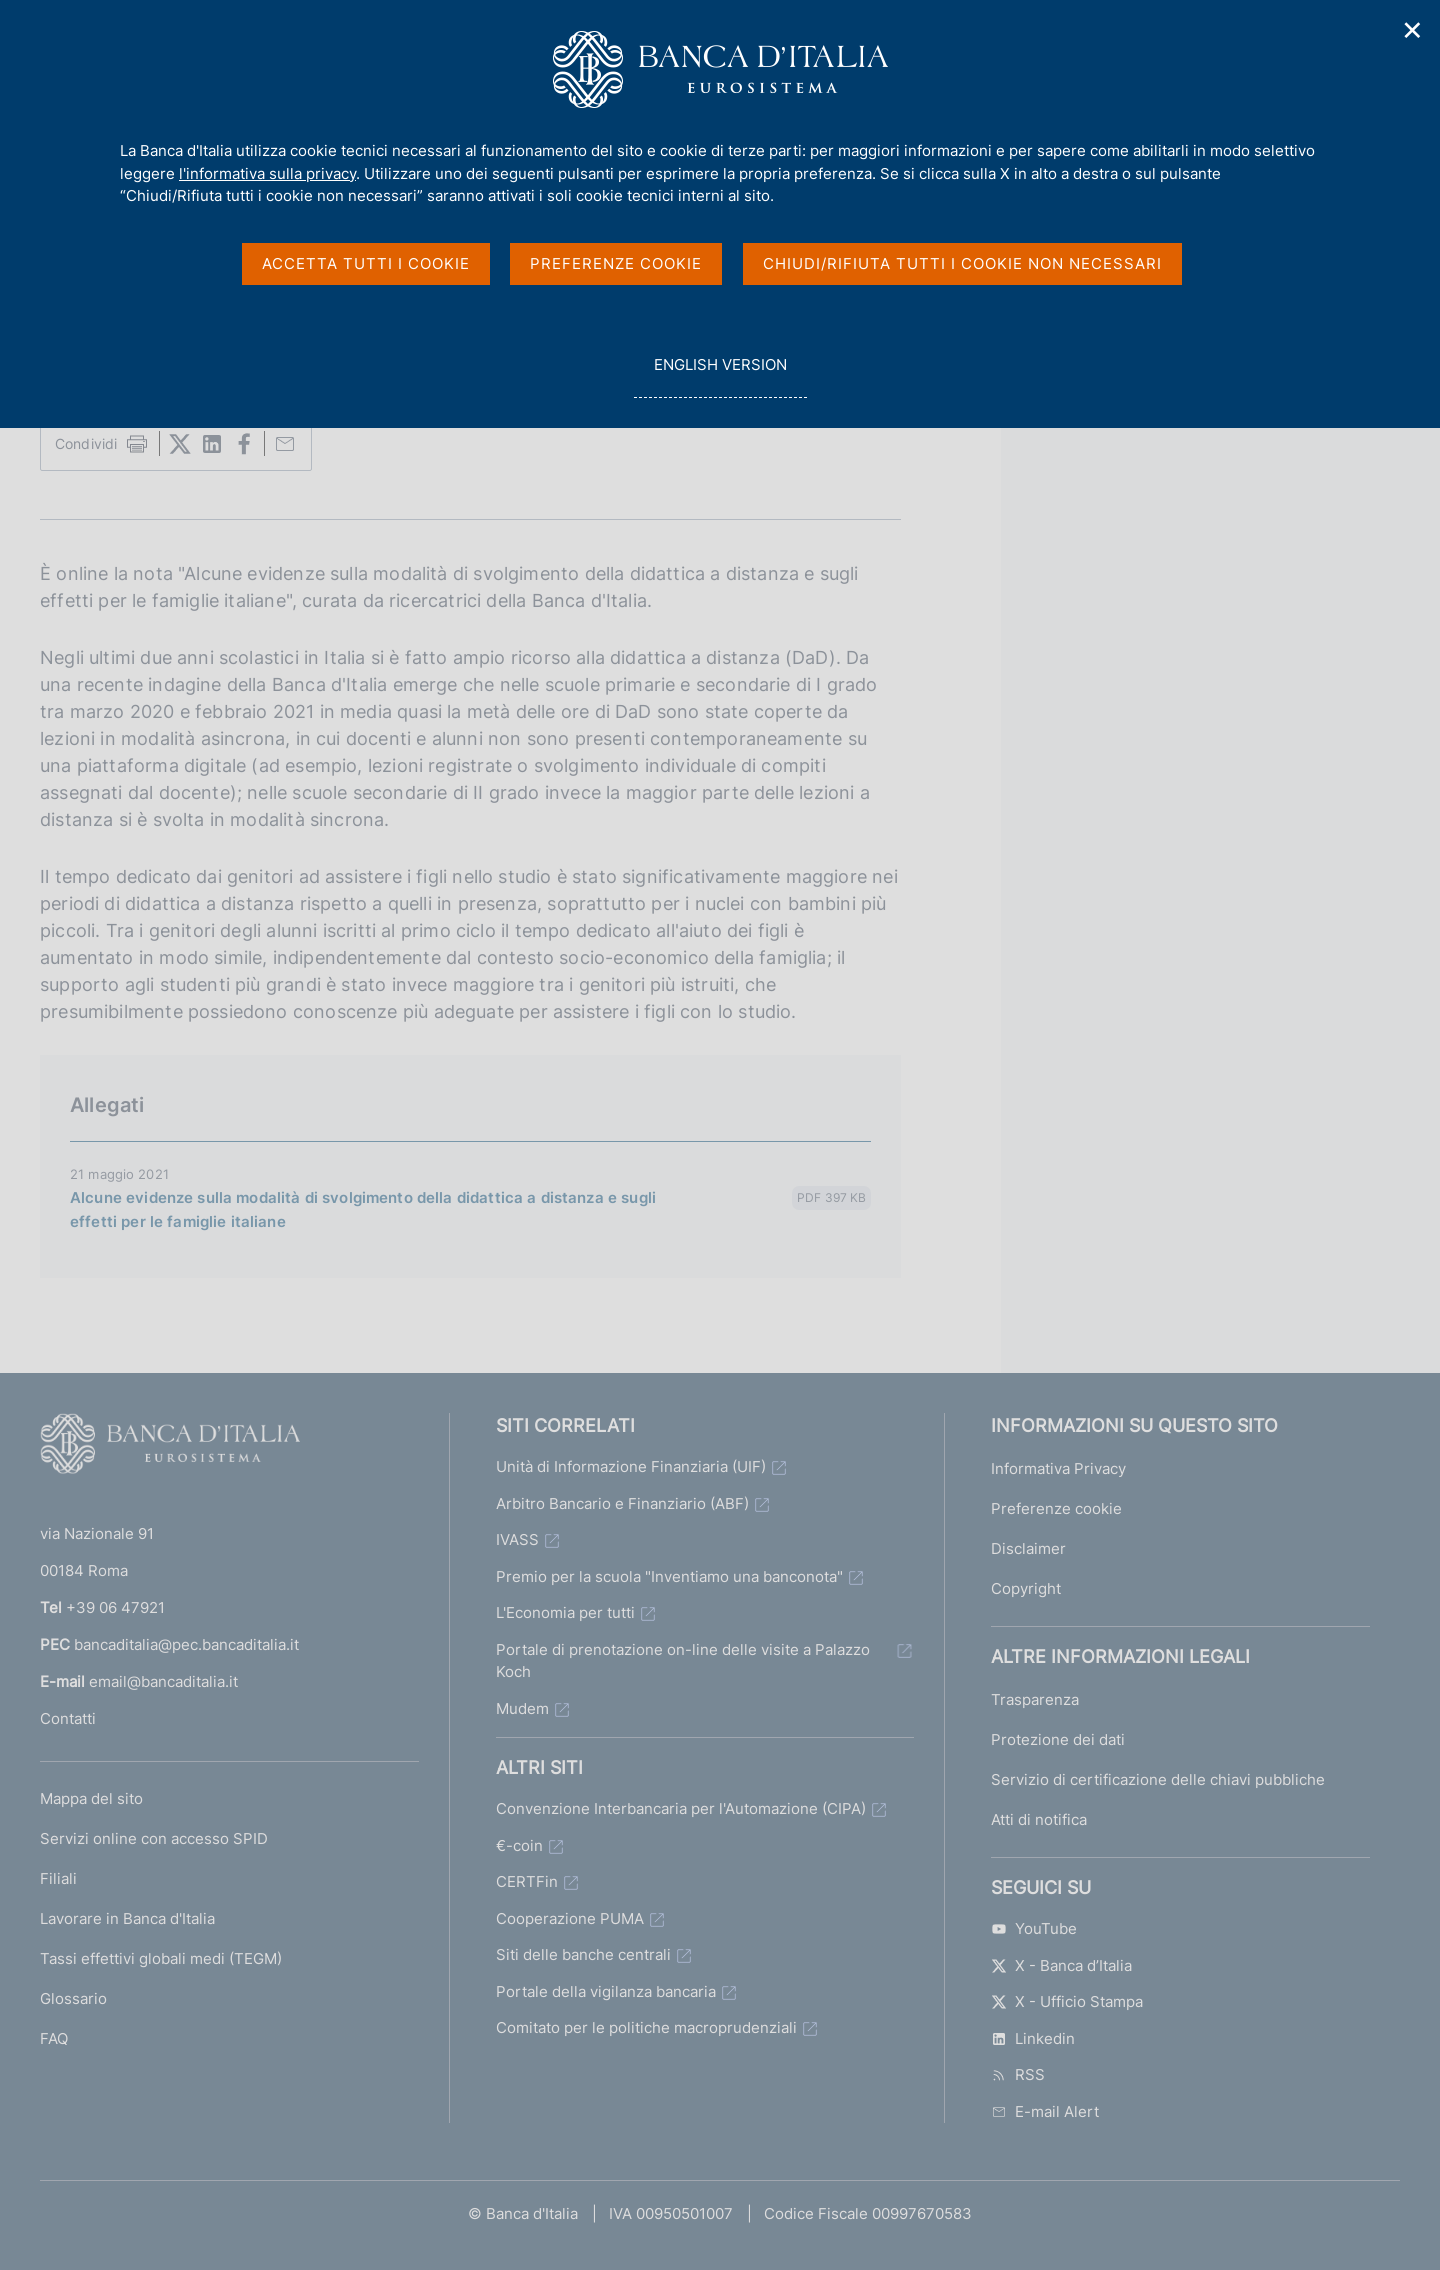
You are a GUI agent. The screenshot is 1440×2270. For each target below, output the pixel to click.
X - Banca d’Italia (1061, 1965)
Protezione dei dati (1058, 1739)
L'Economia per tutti (565, 1612)
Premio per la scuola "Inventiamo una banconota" (669, 1576)
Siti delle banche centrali (583, 1954)
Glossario (73, 1998)
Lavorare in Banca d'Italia (127, 1918)
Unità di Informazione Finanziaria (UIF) (631, 1466)
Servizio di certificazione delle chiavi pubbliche (1158, 1779)
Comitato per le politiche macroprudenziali (646, 2027)
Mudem (522, 1708)
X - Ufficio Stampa (1067, 2001)
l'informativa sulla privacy (267, 173)
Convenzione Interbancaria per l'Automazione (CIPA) (681, 1808)
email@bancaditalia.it (163, 1681)
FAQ (54, 2038)
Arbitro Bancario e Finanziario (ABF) (622, 1503)
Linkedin (1033, 2038)
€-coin (519, 1845)
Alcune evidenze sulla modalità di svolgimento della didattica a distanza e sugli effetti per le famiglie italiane (363, 1209)
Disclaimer (1028, 1548)
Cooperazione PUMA (570, 1918)
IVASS (517, 1539)
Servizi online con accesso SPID (154, 1838)
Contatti (68, 1718)
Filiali (58, 1878)
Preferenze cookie (1056, 1508)
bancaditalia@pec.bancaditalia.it (186, 1644)
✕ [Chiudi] (1413, 30)
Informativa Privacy (1058, 1468)
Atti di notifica (1039, 1819)
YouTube (1034, 1928)
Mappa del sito (91, 1798)
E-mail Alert (1045, 2111)
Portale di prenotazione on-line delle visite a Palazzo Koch (683, 1661)
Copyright (1026, 1588)
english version (720, 375)
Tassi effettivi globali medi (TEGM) (161, 1958)
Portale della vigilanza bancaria (606, 1991)
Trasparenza (1035, 1699)
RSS (1018, 2074)
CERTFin (527, 1881)
